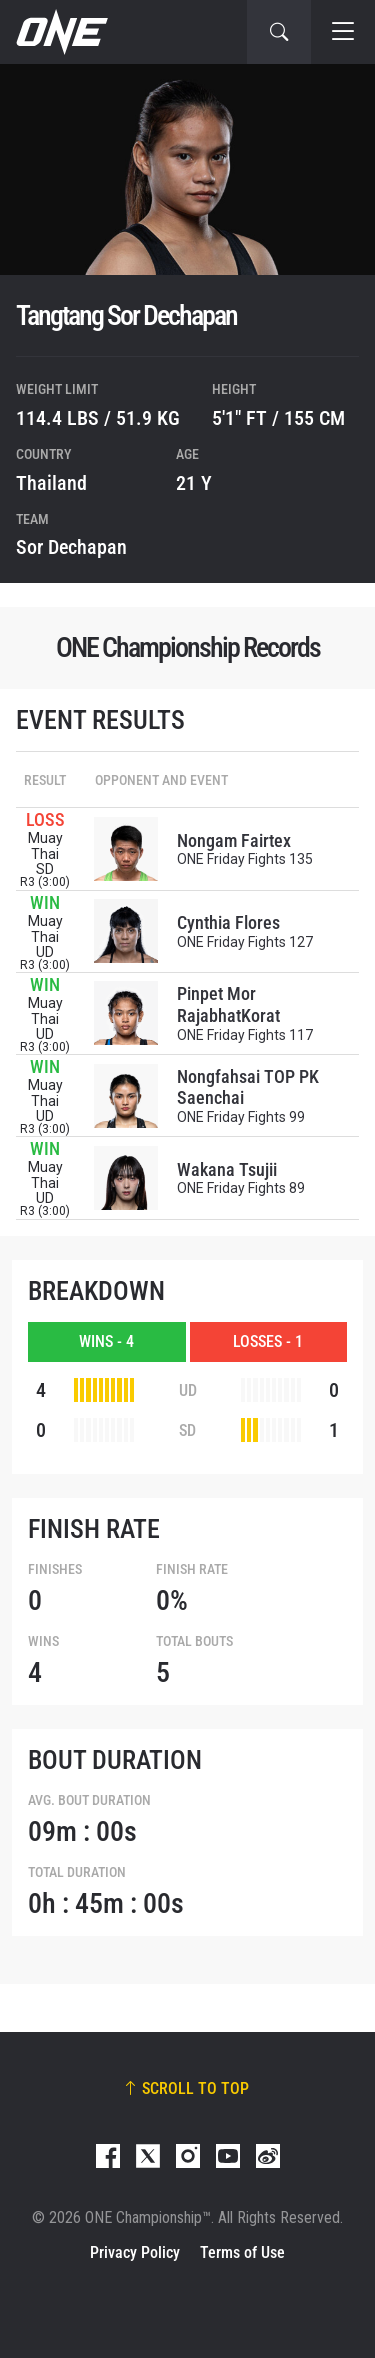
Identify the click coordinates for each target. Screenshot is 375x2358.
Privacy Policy (135, 2252)
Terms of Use (242, 2252)
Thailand (51, 483)
